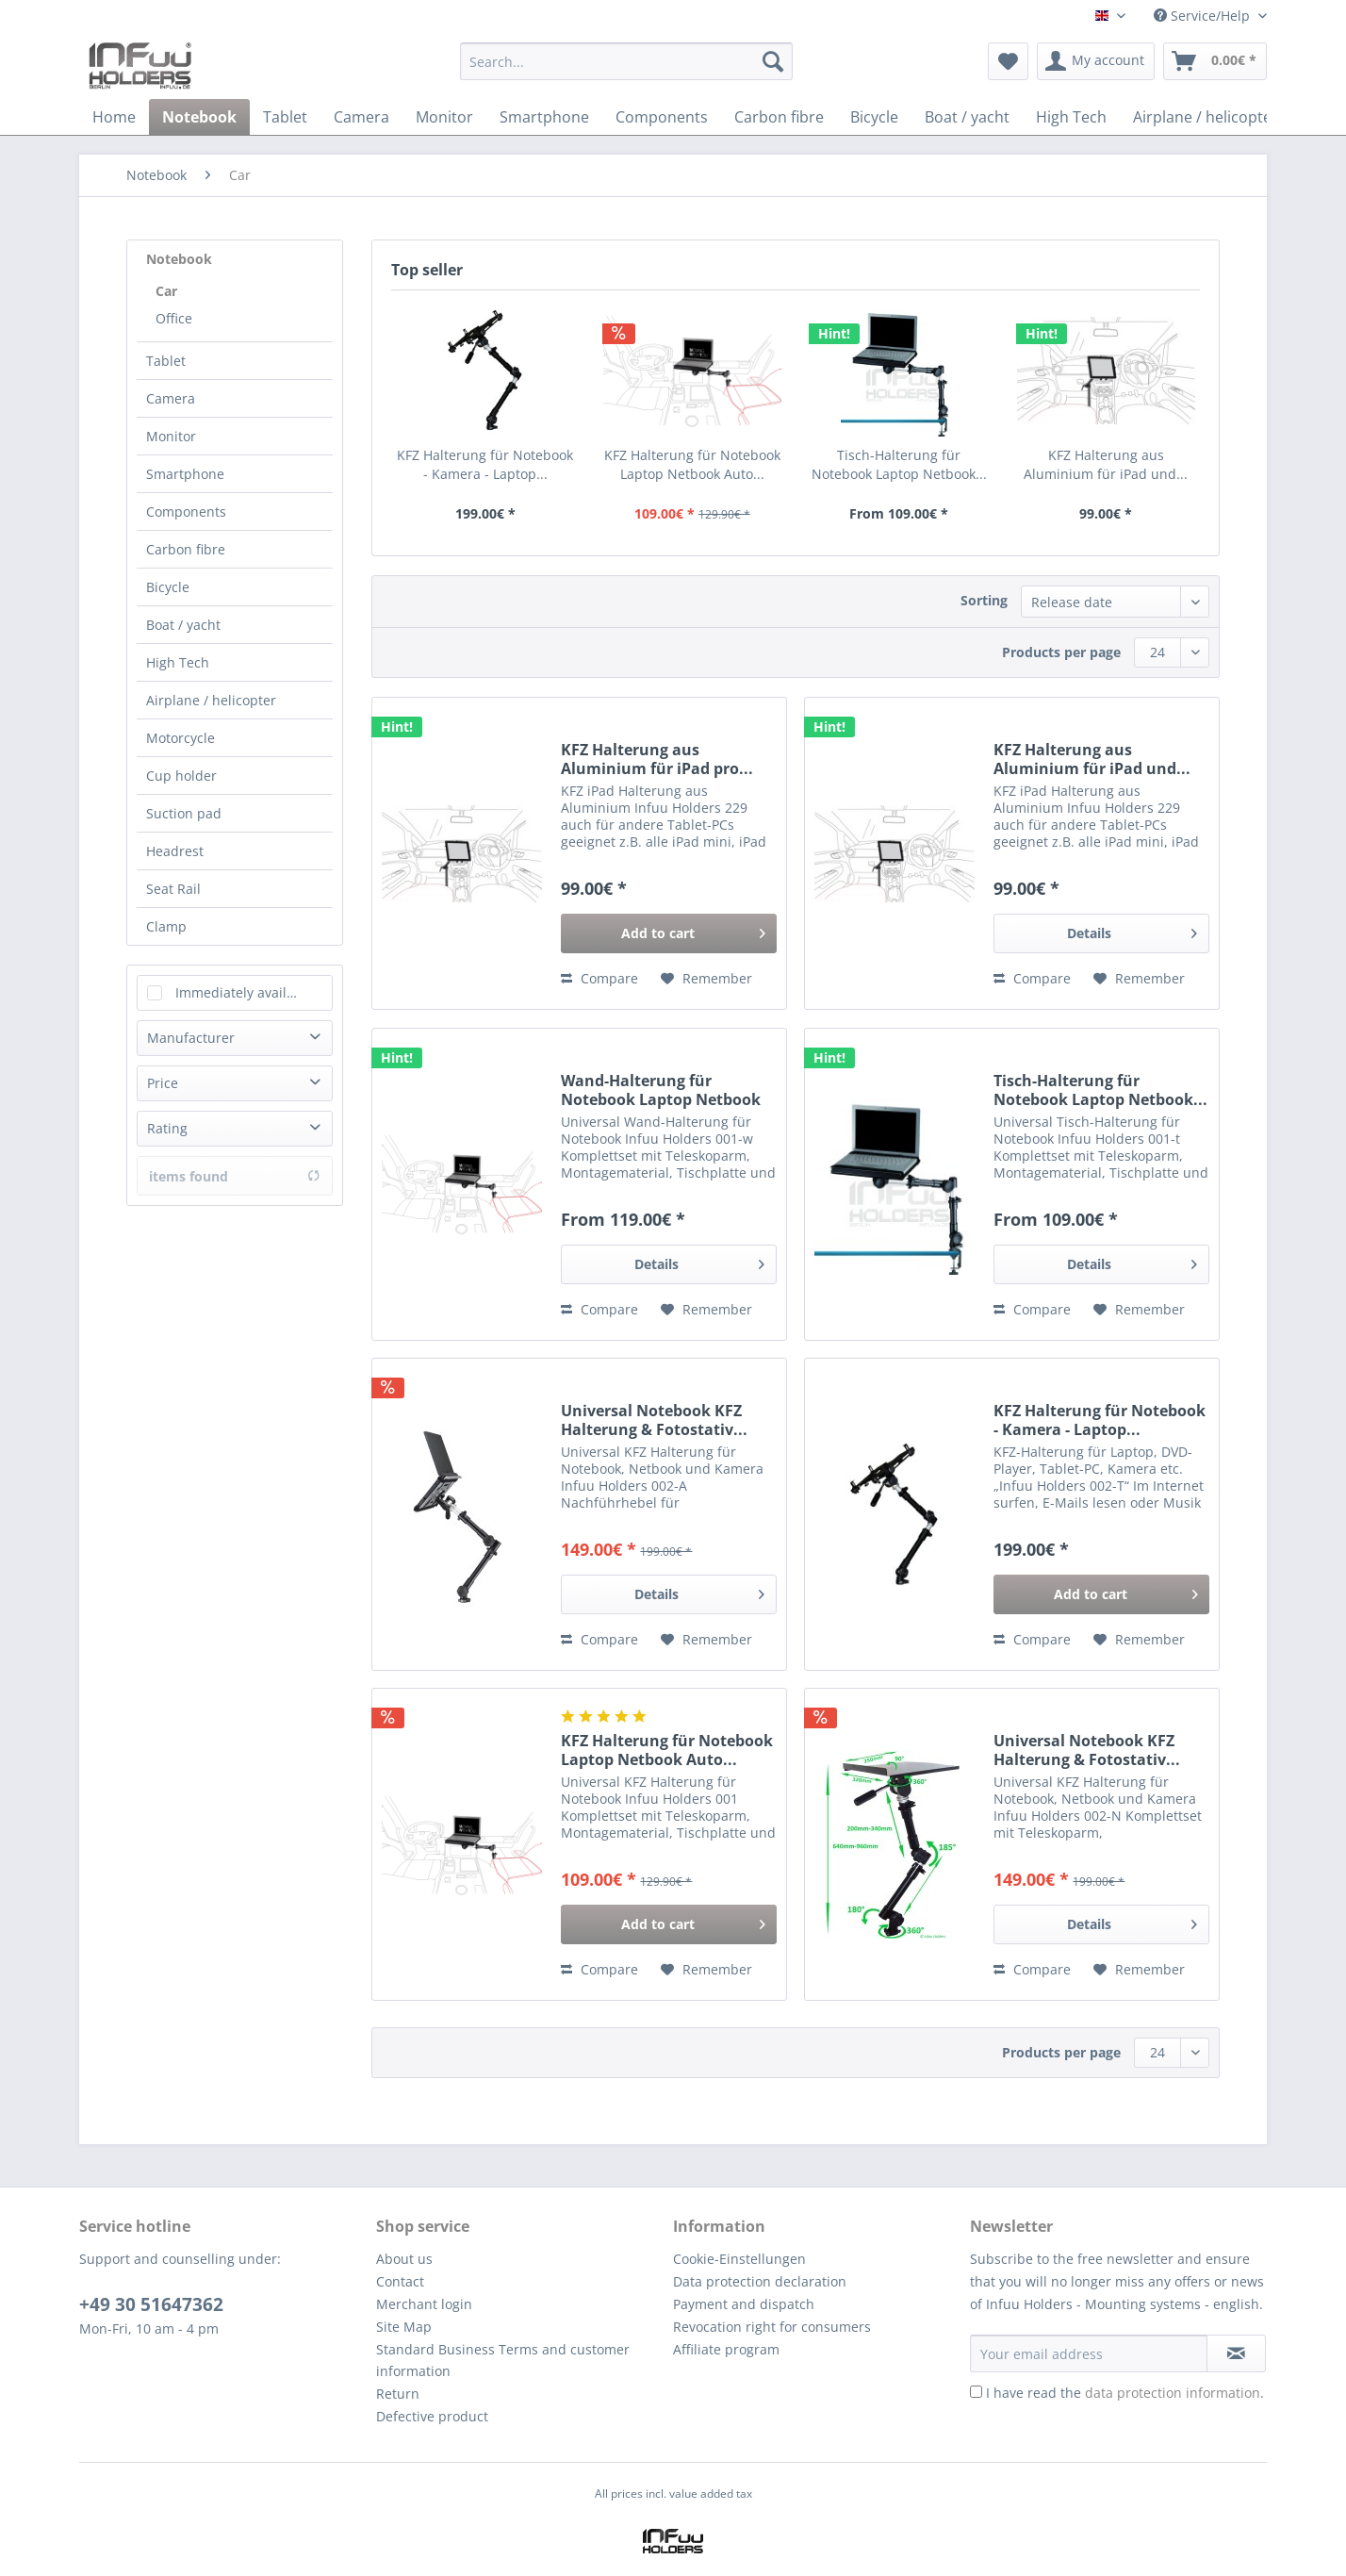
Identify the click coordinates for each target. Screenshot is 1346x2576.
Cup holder (181, 775)
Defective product (432, 2416)
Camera (170, 398)
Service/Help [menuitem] (1204, 16)
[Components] (661, 117)
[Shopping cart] (1215, 61)
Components (186, 511)
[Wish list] (1008, 61)
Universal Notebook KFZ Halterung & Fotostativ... (654, 1420)
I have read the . (1125, 2393)
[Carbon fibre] (779, 117)
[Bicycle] (874, 117)
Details (1132, 930)
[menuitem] (626, 70)
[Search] (773, 61)
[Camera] (361, 117)
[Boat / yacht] (967, 117)
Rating (167, 1128)
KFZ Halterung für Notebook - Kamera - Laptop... (485, 464)
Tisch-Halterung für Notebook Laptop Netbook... (899, 464)
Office (174, 318)
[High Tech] (1071, 117)
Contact (400, 2281)
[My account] (1096, 61)
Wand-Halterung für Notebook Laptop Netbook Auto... (661, 1090)
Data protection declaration (759, 2281)
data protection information (1172, 2393)
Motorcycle (180, 738)
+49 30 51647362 (151, 2304)
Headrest (175, 851)
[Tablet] (285, 117)
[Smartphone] (544, 117)
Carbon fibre (185, 549)
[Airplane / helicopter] (1205, 117)
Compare (599, 978)
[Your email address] (1088, 2353)
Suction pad (184, 813)
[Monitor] (444, 117)
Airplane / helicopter (211, 700)
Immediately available (244, 992)
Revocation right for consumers (772, 2327)
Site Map (404, 2327)
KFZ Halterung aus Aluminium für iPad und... (1106, 464)
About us (404, 2259)
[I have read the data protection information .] (976, 2392)
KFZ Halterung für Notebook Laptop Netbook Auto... (692, 464)
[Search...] (626, 61)
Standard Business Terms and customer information (503, 2360)
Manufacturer (191, 1038)
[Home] (114, 117)
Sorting (984, 600)
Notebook (179, 259)
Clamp (166, 926)
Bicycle (167, 587)
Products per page (1061, 652)
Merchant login (424, 2304)
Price (162, 1083)
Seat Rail (173, 889)
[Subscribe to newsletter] (1236, 2353)
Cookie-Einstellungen (739, 2259)
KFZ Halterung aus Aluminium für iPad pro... (657, 759)
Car (166, 291)
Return (397, 2394)
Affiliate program (726, 2349)
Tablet (166, 361)
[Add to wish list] (706, 978)
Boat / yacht (183, 625)
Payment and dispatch (743, 2304)
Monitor (171, 436)
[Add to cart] (669, 933)
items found (234, 1176)
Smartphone (185, 474)
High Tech (177, 662)
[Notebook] (199, 117)
